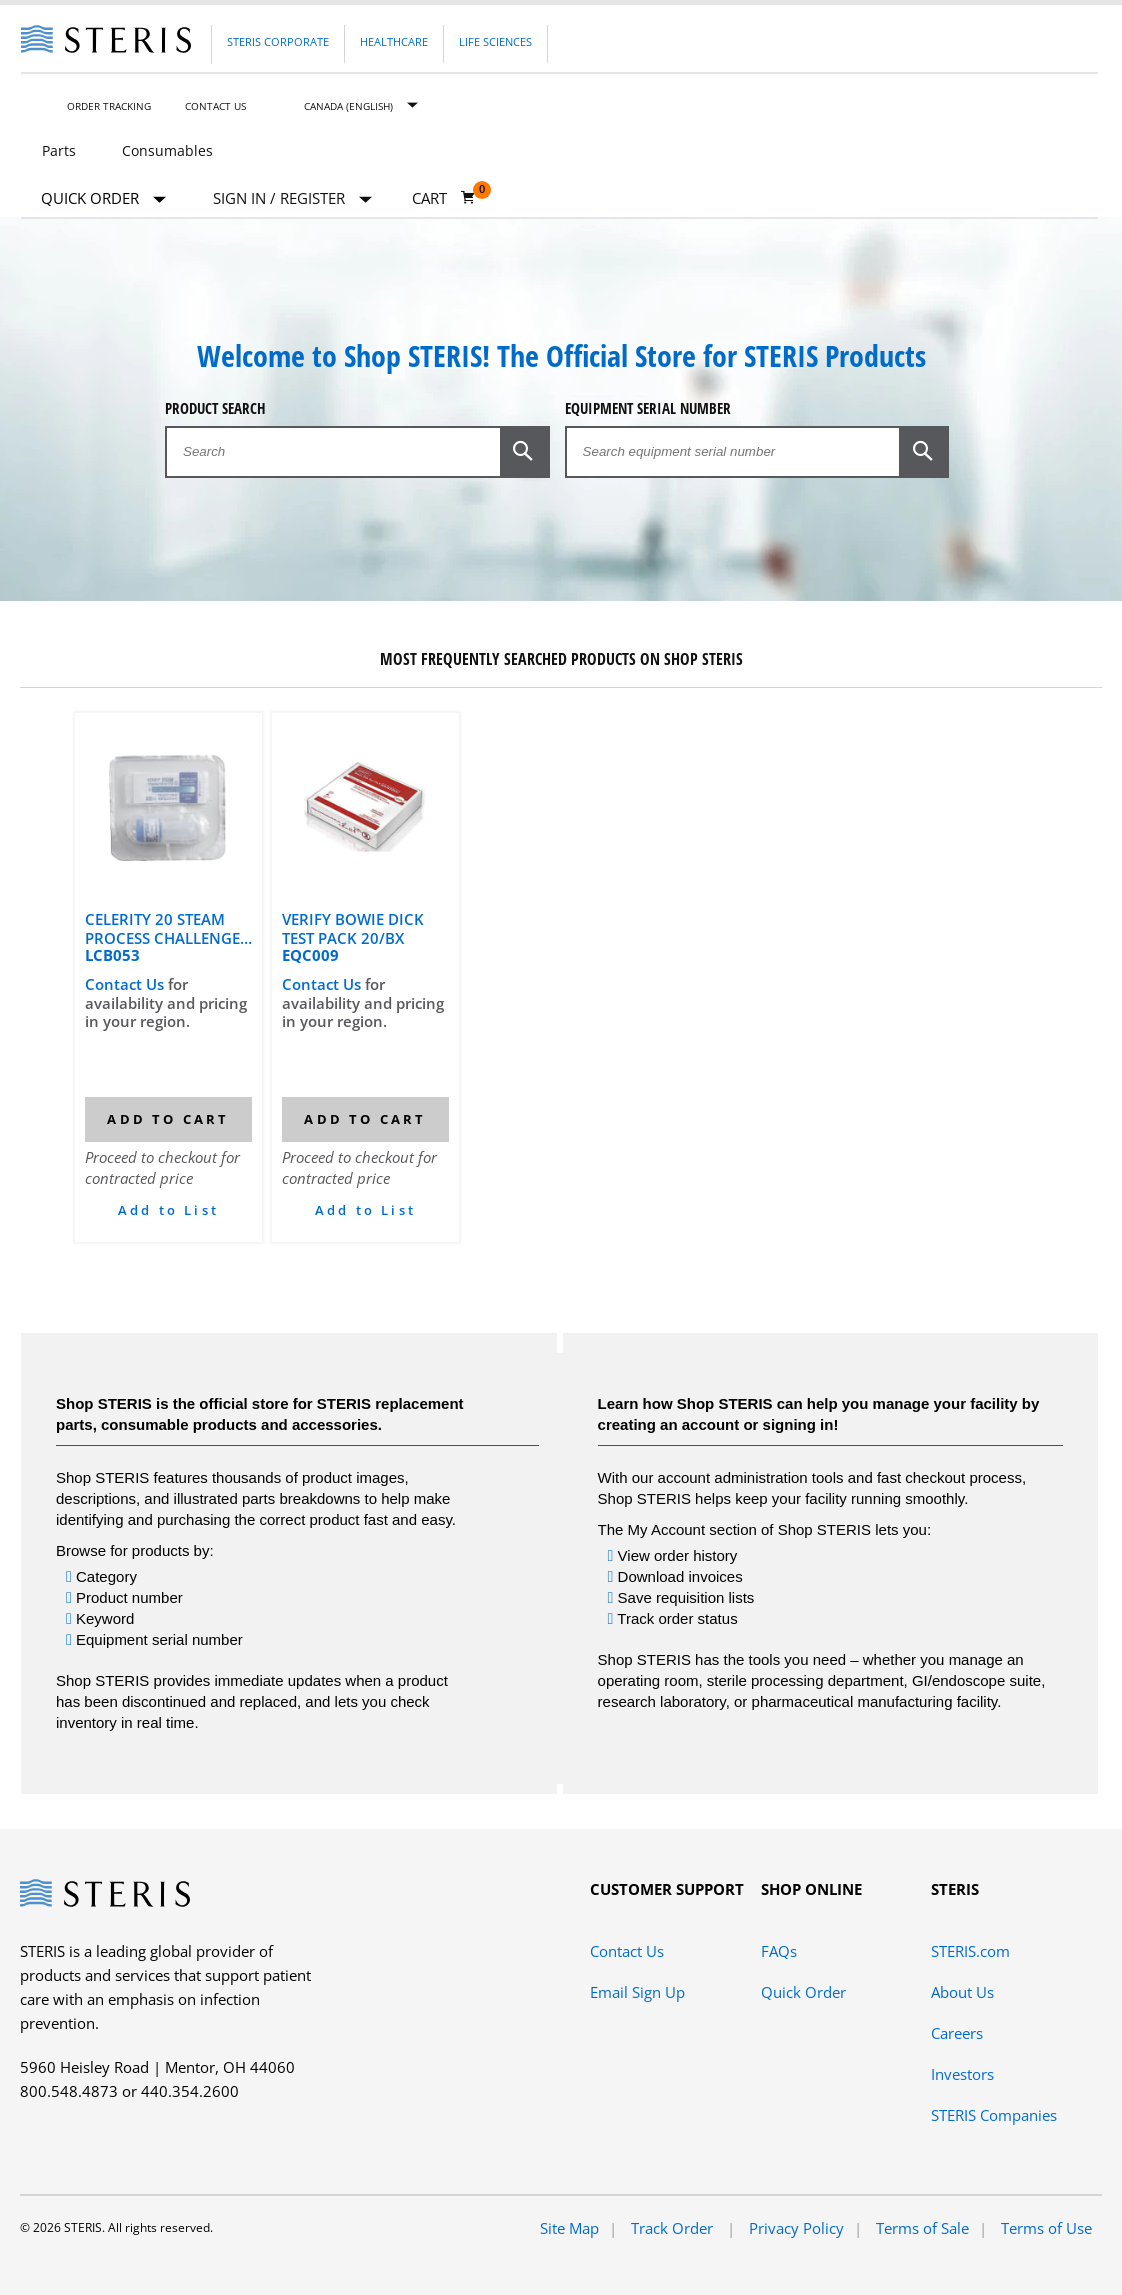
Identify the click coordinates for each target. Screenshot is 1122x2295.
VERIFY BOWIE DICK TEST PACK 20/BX (353, 928)
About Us (962, 1992)
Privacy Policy (796, 2228)
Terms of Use (1046, 2228)
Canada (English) (348, 106)
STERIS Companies (994, 2115)
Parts (59, 150)
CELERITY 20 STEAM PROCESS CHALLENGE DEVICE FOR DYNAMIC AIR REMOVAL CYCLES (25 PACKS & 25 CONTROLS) (165, 928)
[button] (525, 451)
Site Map (569, 2228)
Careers (957, 2033)
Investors (962, 2074)
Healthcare (394, 41)
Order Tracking (109, 106)
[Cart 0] (444, 198)
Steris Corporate (278, 41)
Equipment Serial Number (648, 408)
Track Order (674, 2228)
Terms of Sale (922, 2228)
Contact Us (215, 106)
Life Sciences (495, 41)
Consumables (167, 150)
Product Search (215, 408)
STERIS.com (970, 1951)
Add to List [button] (168, 1210)
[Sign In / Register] (292, 198)
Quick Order (103, 199)
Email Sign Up (637, 1992)
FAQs (779, 1951)
